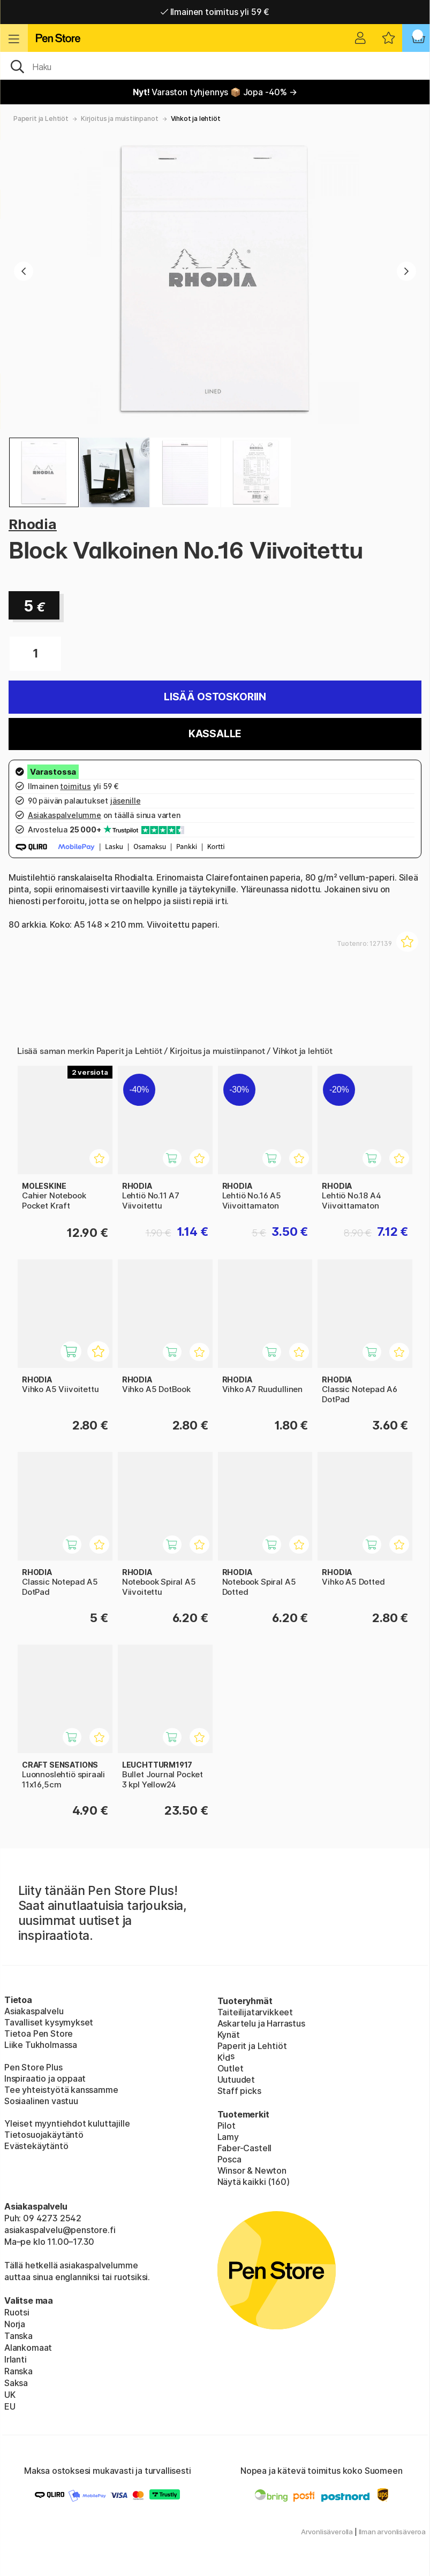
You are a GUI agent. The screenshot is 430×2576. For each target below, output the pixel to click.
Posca (229, 2159)
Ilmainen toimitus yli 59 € (215, 11)
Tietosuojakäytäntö (44, 2134)
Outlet (230, 2068)
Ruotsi (16, 2312)
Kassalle (215, 734)
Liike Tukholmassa (40, 2044)
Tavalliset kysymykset (48, 2022)
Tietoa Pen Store (38, 2033)
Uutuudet (236, 2079)
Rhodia (33, 524)
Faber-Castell (244, 2148)
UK (10, 2394)
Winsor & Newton (251, 2170)
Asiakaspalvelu (34, 2011)
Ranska (18, 2371)
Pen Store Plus (33, 2067)
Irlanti (15, 2359)
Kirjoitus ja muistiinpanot (119, 118)
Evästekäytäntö (36, 2146)
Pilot (226, 2125)
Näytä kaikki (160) (253, 2181)
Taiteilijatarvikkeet (255, 2012)
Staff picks (239, 2090)
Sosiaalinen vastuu (41, 2101)
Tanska (18, 2335)
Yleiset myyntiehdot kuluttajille (67, 2123)
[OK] (215, 66)
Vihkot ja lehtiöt (196, 118)
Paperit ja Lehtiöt (41, 118)
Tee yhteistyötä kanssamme (61, 2089)
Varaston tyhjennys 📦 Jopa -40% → (215, 92)
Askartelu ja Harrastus (261, 2023)
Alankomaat (28, 2347)
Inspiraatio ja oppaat (45, 2078)
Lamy (228, 2136)
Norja (14, 2324)
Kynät (228, 2034)
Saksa (16, 2383)
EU (10, 2406)
